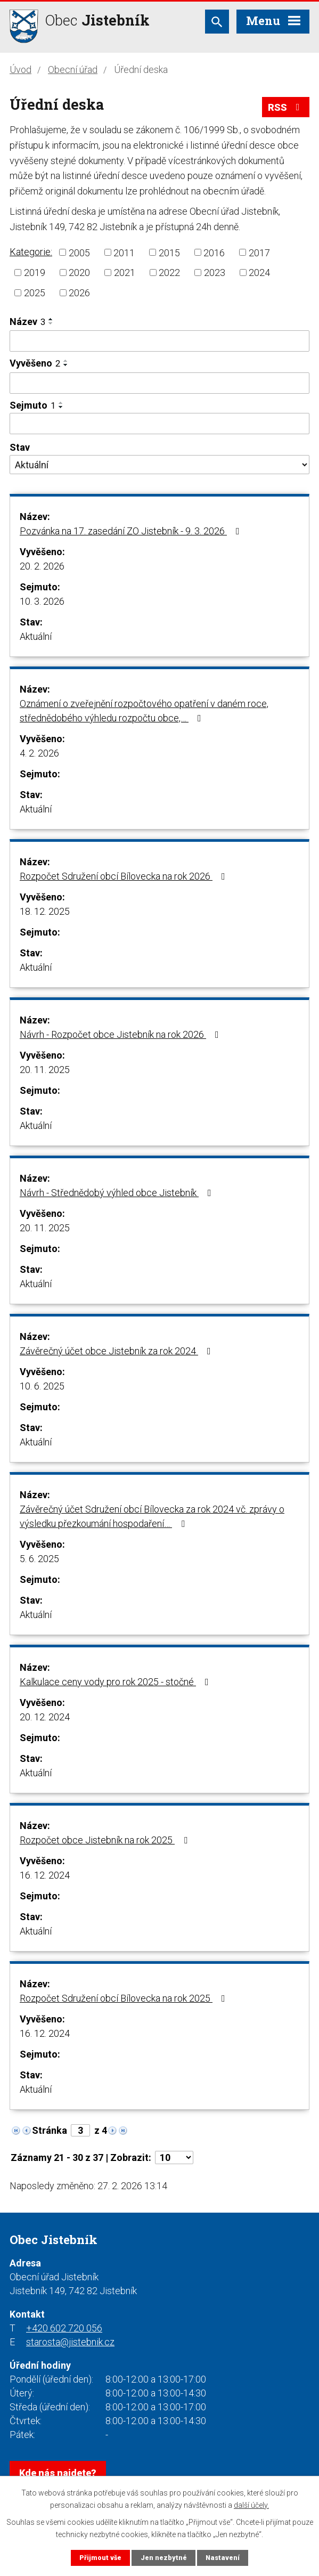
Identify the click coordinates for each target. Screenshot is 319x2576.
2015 (169, 252)
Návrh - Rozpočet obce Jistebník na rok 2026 (121, 1034)
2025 (34, 292)
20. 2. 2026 (42, 566)
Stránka (49, 2130)
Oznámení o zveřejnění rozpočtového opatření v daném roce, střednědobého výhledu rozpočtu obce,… (144, 711)
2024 (259, 272)
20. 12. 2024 (45, 1716)
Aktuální (36, 636)
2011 (124, 252)
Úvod (20, 69)
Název (27, 321)
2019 (34, 272)
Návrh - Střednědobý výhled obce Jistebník (118, 1192)
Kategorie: (31, 251)
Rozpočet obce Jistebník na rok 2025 (106, 1840)
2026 (79, 292)
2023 (214, 272)
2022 (169, 272)
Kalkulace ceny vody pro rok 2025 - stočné (116, 1681)
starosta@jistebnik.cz (70, 2341)
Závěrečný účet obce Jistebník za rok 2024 (117, 1350)
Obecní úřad (72, 69)
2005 (79, 252)
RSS (286, 107)
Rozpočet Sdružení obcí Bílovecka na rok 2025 (125, 1998)
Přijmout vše (100, 2558)
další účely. (251, 2504)
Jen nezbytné (164, 2558)
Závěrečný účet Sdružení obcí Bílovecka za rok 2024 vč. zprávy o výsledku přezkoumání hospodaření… (152, 1516)
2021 (124, 272)
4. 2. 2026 (39, 753)
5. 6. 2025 (39, 1558)
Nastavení (223, 2558)
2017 (259, 252)
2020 (79, 272)
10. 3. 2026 (42, 601)
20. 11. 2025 (45, 1069)
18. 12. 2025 (45, 911)
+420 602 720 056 (64, 2328)
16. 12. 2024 (45, 1875)
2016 (214, 252)
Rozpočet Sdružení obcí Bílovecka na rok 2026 (125, 876)
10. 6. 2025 (42, 1386)
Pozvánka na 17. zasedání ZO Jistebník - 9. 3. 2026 (132, 531)
